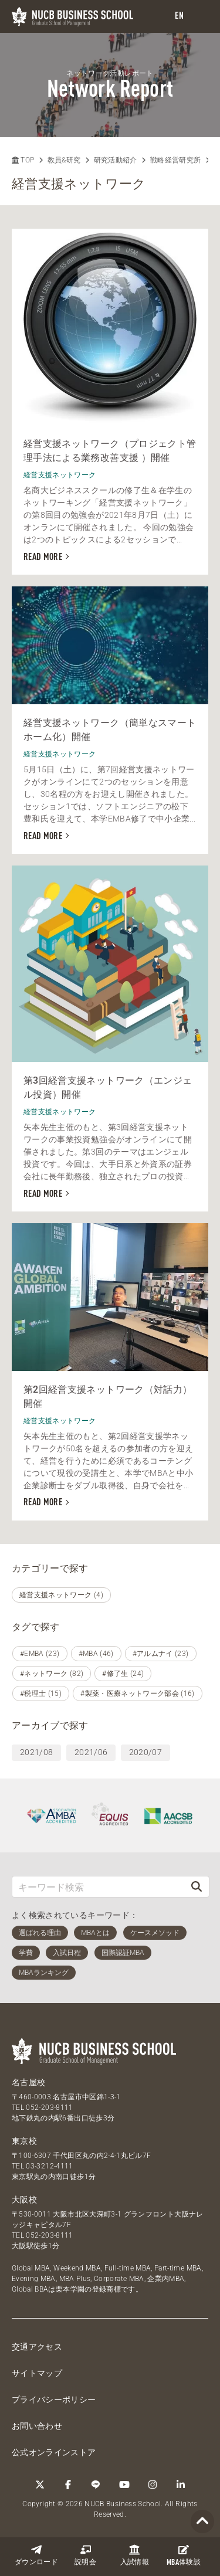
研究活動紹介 (115, 160)
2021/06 (91, 1752)
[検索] (196, 1886)
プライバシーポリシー (54, 2399)
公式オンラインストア (54, 2452)
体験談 (184, 2555)
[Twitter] (40, 2484)
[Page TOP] (202, 2522)
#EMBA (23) (40, 1654)
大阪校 (24, 2199)
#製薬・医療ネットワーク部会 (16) (137, 1693)
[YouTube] (124, 2484)
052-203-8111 (49, 2107)
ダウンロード (36, 2555)
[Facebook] (68, 2484)
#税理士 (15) (41, 1693)
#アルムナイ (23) (161, 1654)
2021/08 (36, 1752)
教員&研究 (64, 160)
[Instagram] (152, 2484)
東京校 (24, 2141)
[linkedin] (181, 2484)
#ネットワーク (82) (51, 1673)
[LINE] (96, 2484)
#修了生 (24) (123, 1673)
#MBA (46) (96, 1654)
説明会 (85, 2555)
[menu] (199, 16)
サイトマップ (37, 2373)
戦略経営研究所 (175, 160)
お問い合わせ (37, 2426)
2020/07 (145, 1752)
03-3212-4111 (49, 2166)
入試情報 (134, 2555)
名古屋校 (28, 2082)
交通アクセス (37, 2346)
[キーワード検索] (98, 1886)
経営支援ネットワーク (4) (61, 1595)
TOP (23, 160)
